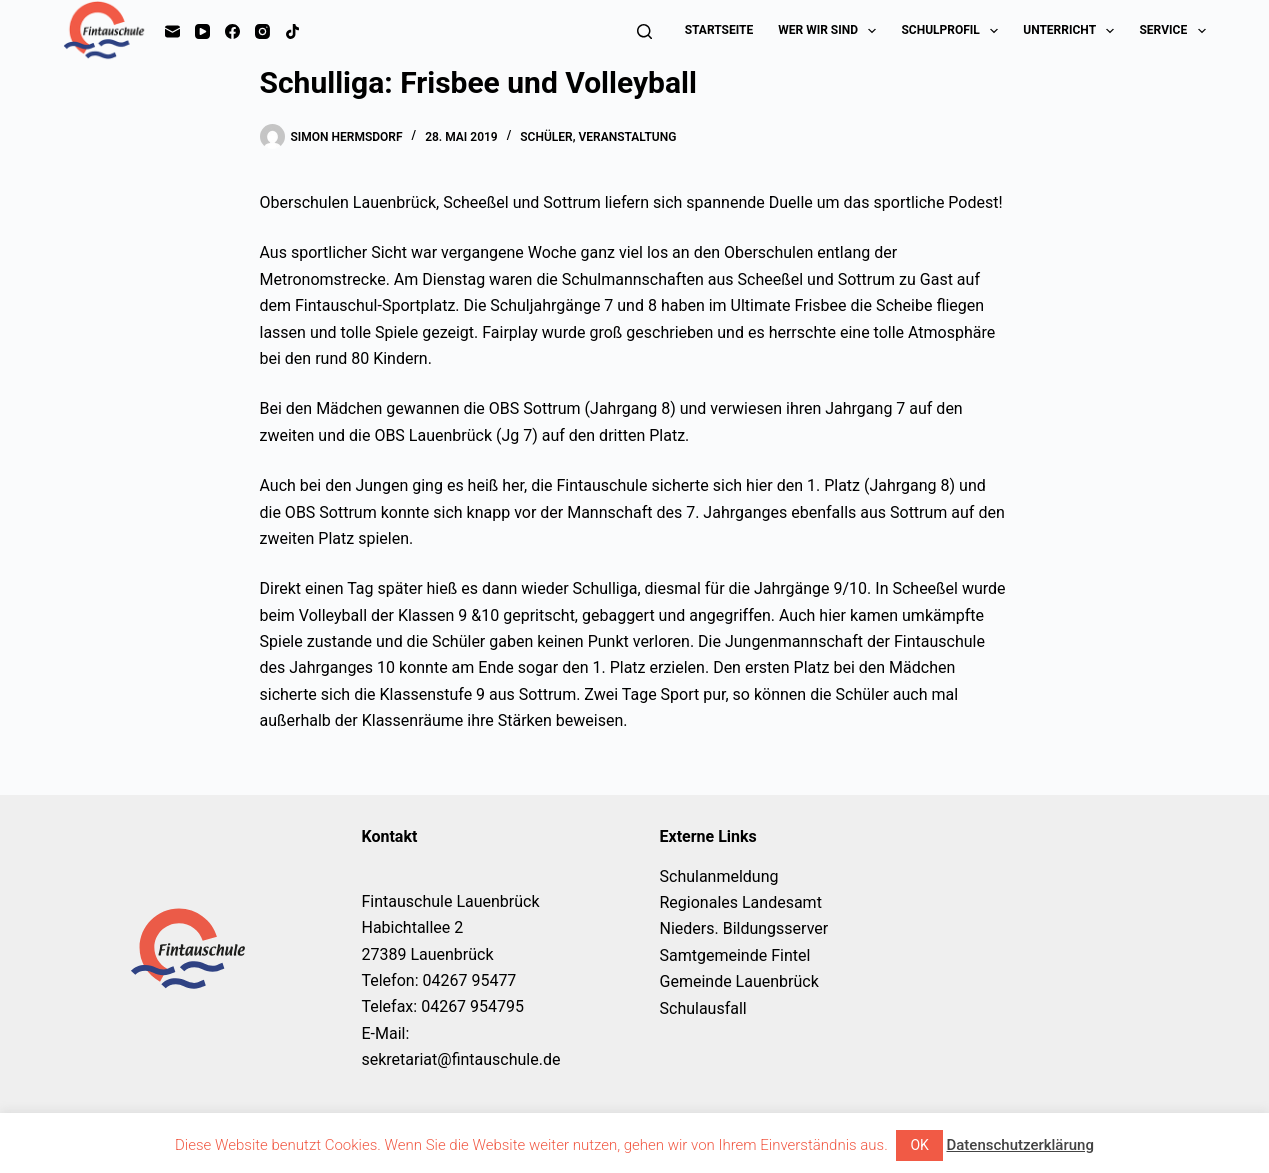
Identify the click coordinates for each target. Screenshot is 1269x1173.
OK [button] (919, 1145)
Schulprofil (953, 31)
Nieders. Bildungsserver (744, 928)
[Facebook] (232, 31)
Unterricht (1072, 31)
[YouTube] (202, 31)
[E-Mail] (172, 31)
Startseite (719, 30)
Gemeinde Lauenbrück (739, 981)
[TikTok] (292, 31)
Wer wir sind (831, 31)
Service (1172, 31)
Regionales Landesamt (741, 902)
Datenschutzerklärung (1019, 1145)
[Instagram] (262, 31)
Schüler (546, 137)
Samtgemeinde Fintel (735, 955)
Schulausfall (703, 1008)
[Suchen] (644, 31)
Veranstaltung (628, 137)
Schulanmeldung (719, 876)
